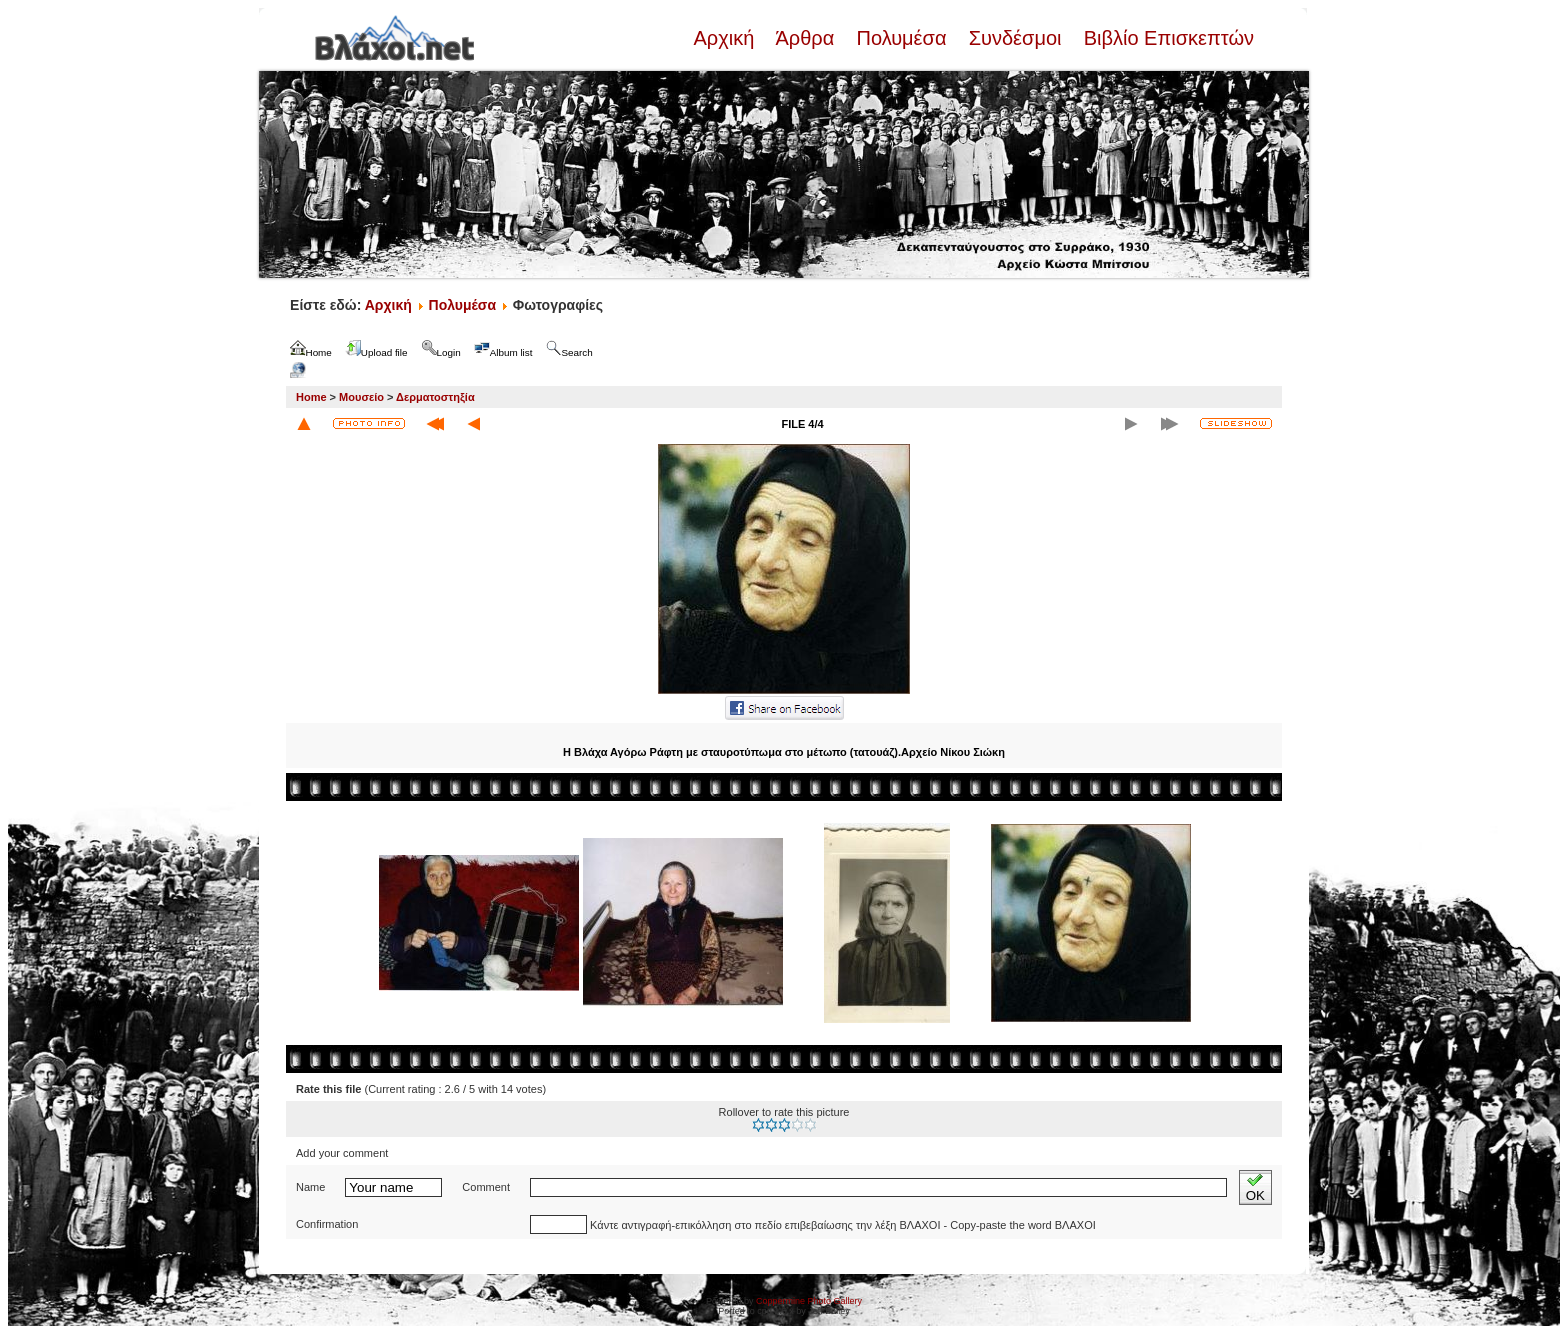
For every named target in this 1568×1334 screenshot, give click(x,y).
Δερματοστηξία (435, 397)
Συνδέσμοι (1015, 38)
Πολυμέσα (901, 38)
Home (311, 397)
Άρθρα (805, 38)
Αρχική (726, 38)
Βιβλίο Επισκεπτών (1166, 38)
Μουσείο (361, 397)
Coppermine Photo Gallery (809, 1301)
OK (1255, 1187)
